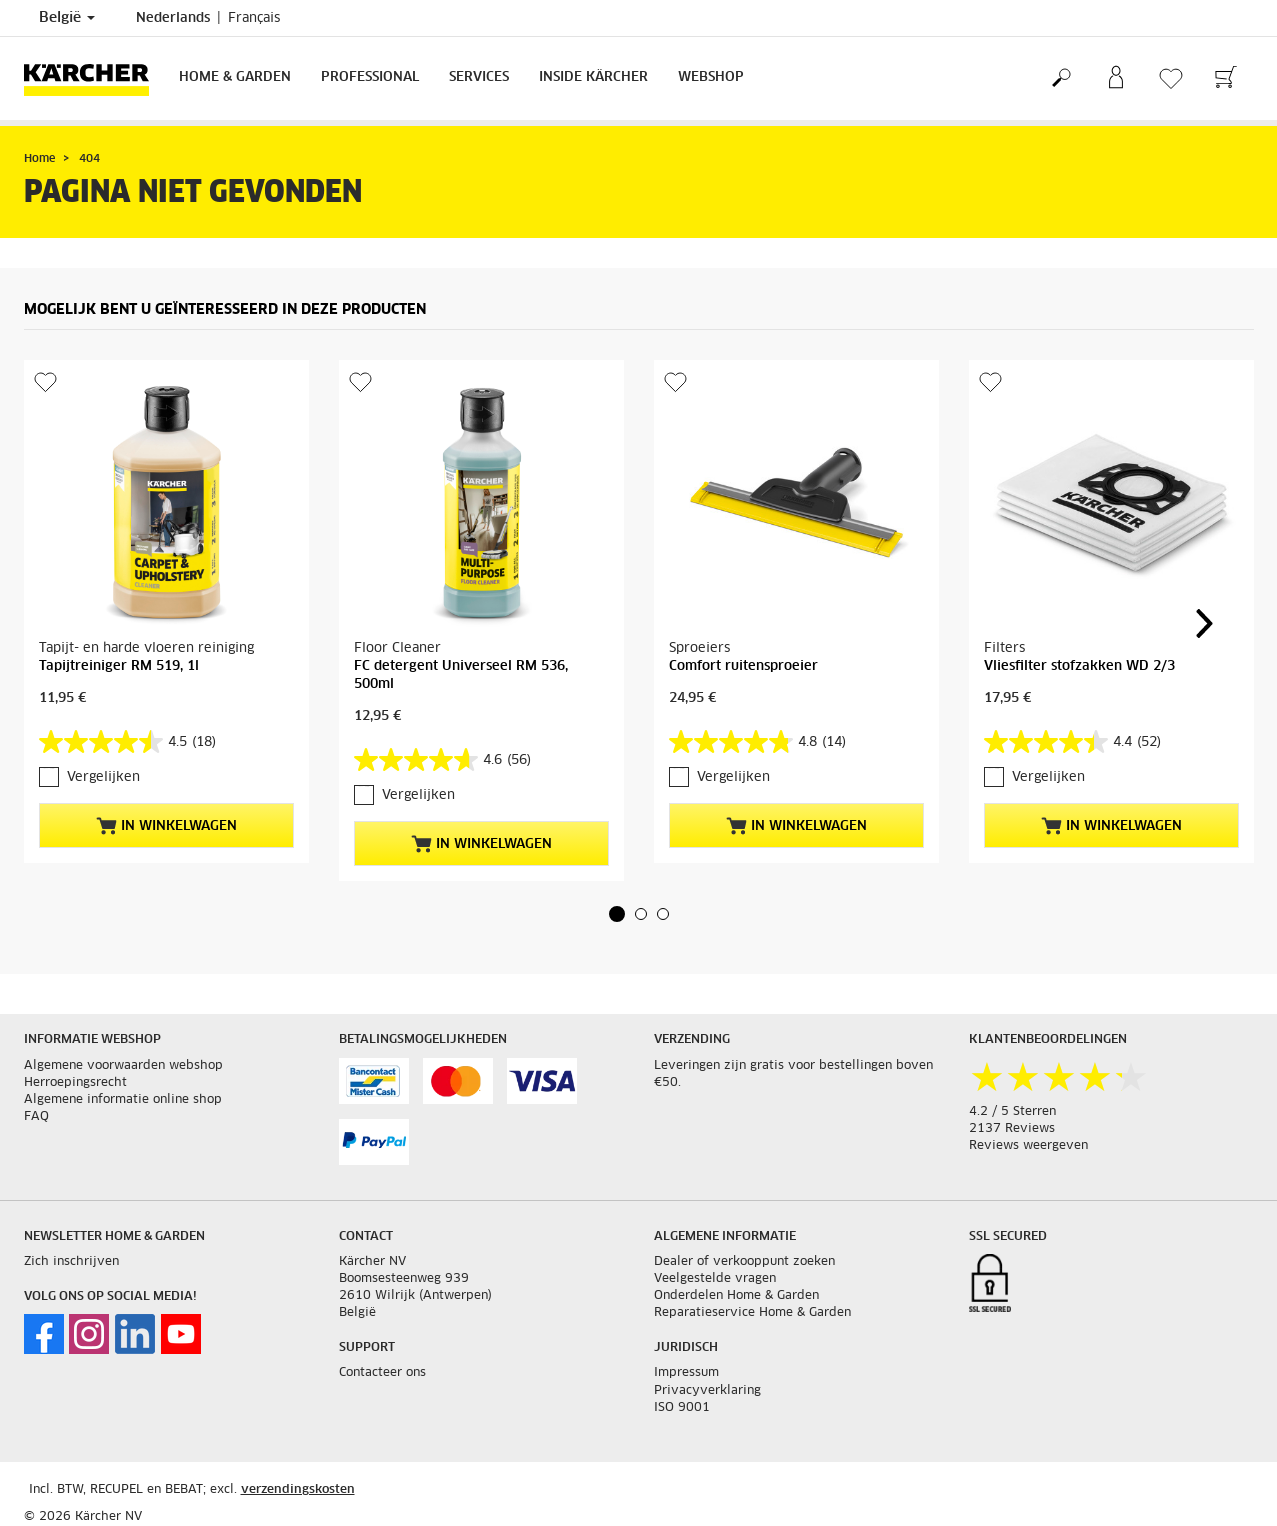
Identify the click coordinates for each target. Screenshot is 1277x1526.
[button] (617, 914)
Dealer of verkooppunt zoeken (744, 1262)
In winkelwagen (166, 826)
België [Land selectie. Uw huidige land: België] (67, 18)
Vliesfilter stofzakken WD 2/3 (1079, 666)
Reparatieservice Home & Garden (752, 1313)
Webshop (711, 77)
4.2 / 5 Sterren (1012, 1112)
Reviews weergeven (1028, 1146)
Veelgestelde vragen (715, 1279)
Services (479, 77)
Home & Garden (235, 77)
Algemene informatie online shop (123, 1100)
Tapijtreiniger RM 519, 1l (119, 666)
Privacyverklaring (707, 1391)
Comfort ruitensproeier (743, 666)
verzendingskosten (298, 1490)
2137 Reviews (1012, 1129)
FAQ (36, 1117)
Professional (370, 77)
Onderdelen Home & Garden (736, 1296)
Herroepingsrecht (75, 1083)
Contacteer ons (382, 1373)
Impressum (686, 1373)
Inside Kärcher (593, 77)
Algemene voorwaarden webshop (123, 1066)
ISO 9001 (682, 1408)
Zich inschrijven (71, 1262)
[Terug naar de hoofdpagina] (94, 78)
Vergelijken (103, 777)
